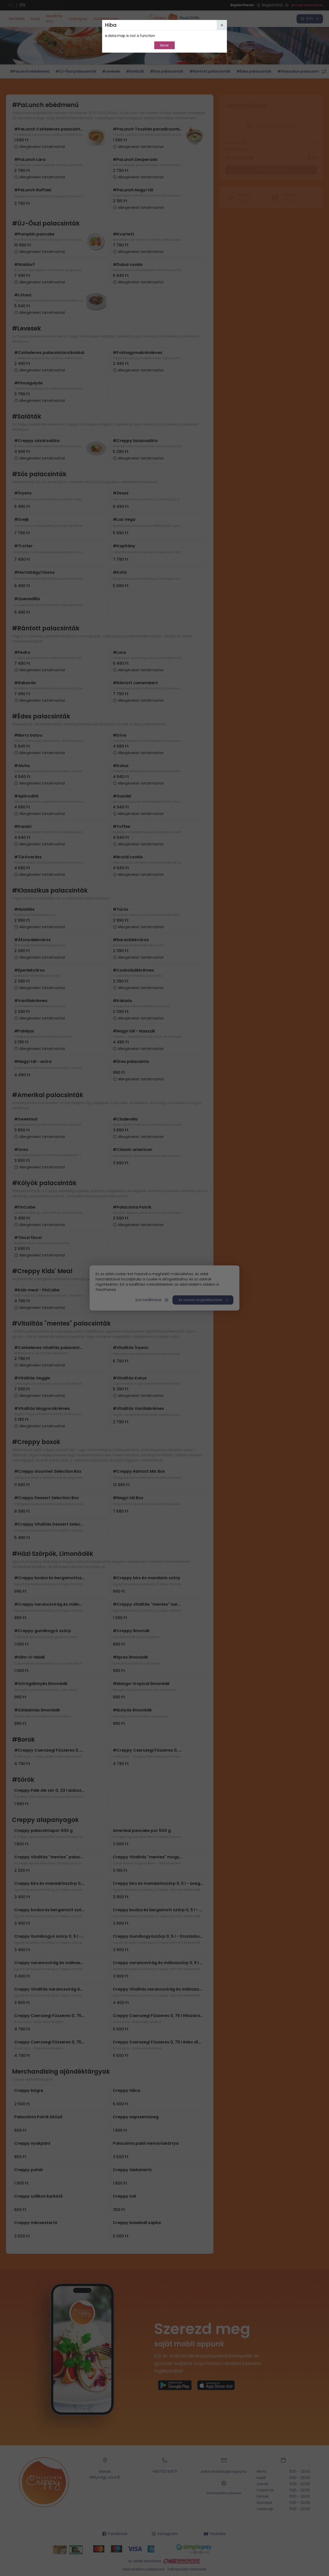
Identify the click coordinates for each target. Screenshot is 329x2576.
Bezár (164, 45)
